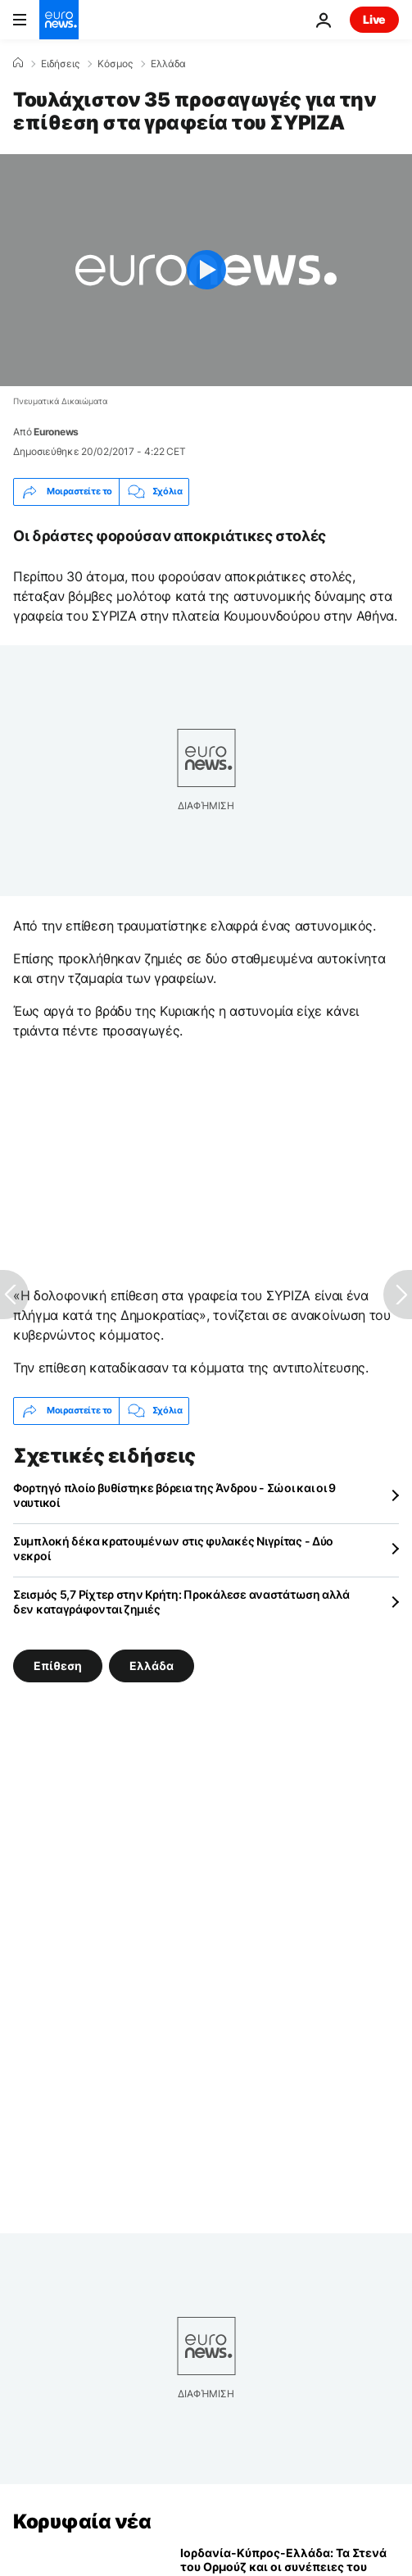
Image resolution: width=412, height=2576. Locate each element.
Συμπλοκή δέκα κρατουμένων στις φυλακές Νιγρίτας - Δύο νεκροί (173, 1548)
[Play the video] (206, 270)
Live (374, 19)
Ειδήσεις (60, 64)
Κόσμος (115, 64)
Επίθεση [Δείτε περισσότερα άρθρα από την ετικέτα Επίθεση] (58, 1665)
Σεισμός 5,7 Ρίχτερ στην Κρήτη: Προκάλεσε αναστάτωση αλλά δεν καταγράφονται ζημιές (181, 1601)
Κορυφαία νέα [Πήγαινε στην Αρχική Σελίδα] (82, 2521)
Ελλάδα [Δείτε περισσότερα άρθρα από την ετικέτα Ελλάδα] (151, 1665)
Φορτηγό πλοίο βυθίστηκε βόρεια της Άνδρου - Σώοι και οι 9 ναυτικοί (174, 1495)
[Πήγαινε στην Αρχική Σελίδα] (59, 19)
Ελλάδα (168, 64)
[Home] (18, 63)
